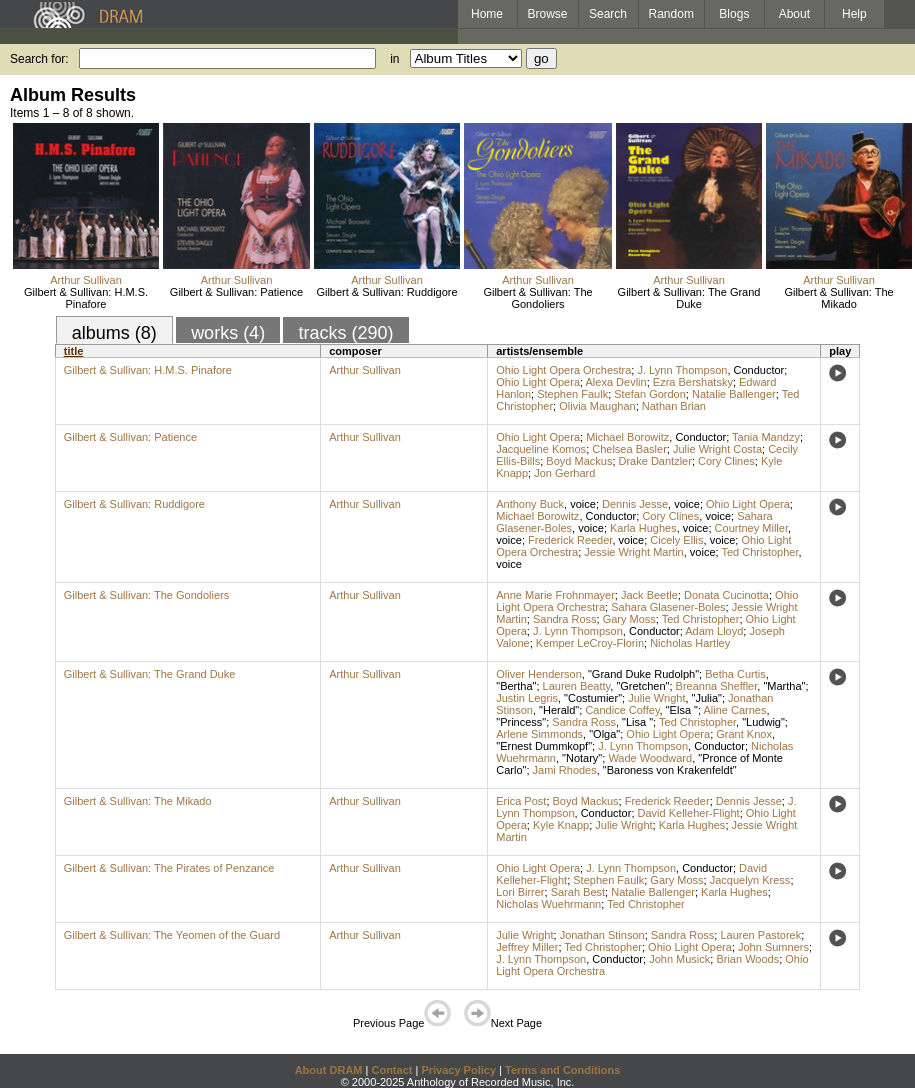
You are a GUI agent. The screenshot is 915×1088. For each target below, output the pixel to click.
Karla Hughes (643, 528)
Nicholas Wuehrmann (548, 904)
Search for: (39, 59)
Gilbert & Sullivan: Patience (236, 292)
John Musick (679, 959)
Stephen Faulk (572, 394)
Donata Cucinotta (726, 595)
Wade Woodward (650, 758)
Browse (548, 14)
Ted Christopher (759, 552)
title (74, 351)
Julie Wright (656, 698)
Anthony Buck (530, 504)
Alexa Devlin (616, 382)
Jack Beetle (649, 595)
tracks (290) (345, 333)
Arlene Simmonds (539, 734)
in (394, 59)
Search (608, 14)
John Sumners (773, 947)
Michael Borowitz (627, 437)
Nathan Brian (674, 406)
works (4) (228, 333)
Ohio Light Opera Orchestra (563, 370)
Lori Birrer (520, 892)
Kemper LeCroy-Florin (590, 643)
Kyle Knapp (561, 825)
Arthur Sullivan (86, 280)
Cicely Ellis (676, 540)
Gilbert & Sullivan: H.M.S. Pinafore (86, 298)
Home (487, 14)
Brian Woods (747, 959)
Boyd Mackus (579, 461)
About (794, 14)
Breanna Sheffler (717, 686)
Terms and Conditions (562, 1070)
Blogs (734, 14)
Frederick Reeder (570, 540)
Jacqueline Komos (541, 449)
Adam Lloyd (714, 631)
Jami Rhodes (565, 770)
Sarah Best (578, 892)
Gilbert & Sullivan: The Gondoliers (537, 298)
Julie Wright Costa (717, 449)
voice (583, 504)
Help (854, 14)
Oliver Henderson (539, 674)
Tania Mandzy (766, 437)
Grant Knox (744, 734)
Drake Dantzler (655, 461)
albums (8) (114, 333)
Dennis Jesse (635, 504)
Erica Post (521, 801)
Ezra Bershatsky (693, 382)
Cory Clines (726, 461)
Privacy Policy (458, 1070)
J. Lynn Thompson (682, 370)
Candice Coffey (622, 710)
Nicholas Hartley (690, 643)
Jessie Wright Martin (633, 552)
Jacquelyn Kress (750, 880)
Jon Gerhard (564, 473)
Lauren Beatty (577, 686)
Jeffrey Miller (527, 947)
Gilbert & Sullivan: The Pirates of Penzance (169, 868)
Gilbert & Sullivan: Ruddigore (386, 292)
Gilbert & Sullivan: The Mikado (838, 298)
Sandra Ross (565, 619)
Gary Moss (629, 619)
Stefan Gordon (650, 394)
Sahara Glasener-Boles (668, 607)
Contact (391, 1070)
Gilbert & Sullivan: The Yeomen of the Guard (172, 935)
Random (671, 14)
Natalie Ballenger (734, 394)
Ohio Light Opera (538, 382)
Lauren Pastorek (760, 935)
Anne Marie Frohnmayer (555, 595)
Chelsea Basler (629, 449)
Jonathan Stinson (602, 935)
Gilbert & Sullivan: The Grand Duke (689, 298)
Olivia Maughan (597, 406)
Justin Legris (527, 698)
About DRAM (329, 1070)
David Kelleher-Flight (689, 813)
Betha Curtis (735, 674)
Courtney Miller (751, 528)
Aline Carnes (734, 710)
